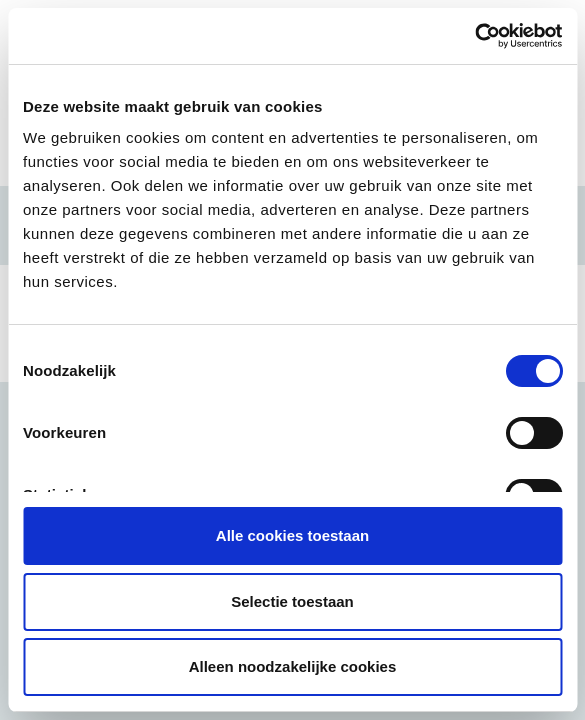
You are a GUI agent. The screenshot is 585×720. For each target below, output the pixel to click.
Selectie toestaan (292, 601)
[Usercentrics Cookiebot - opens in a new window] (474, 36)
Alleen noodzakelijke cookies (293, 666)
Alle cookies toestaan (292, 535)
